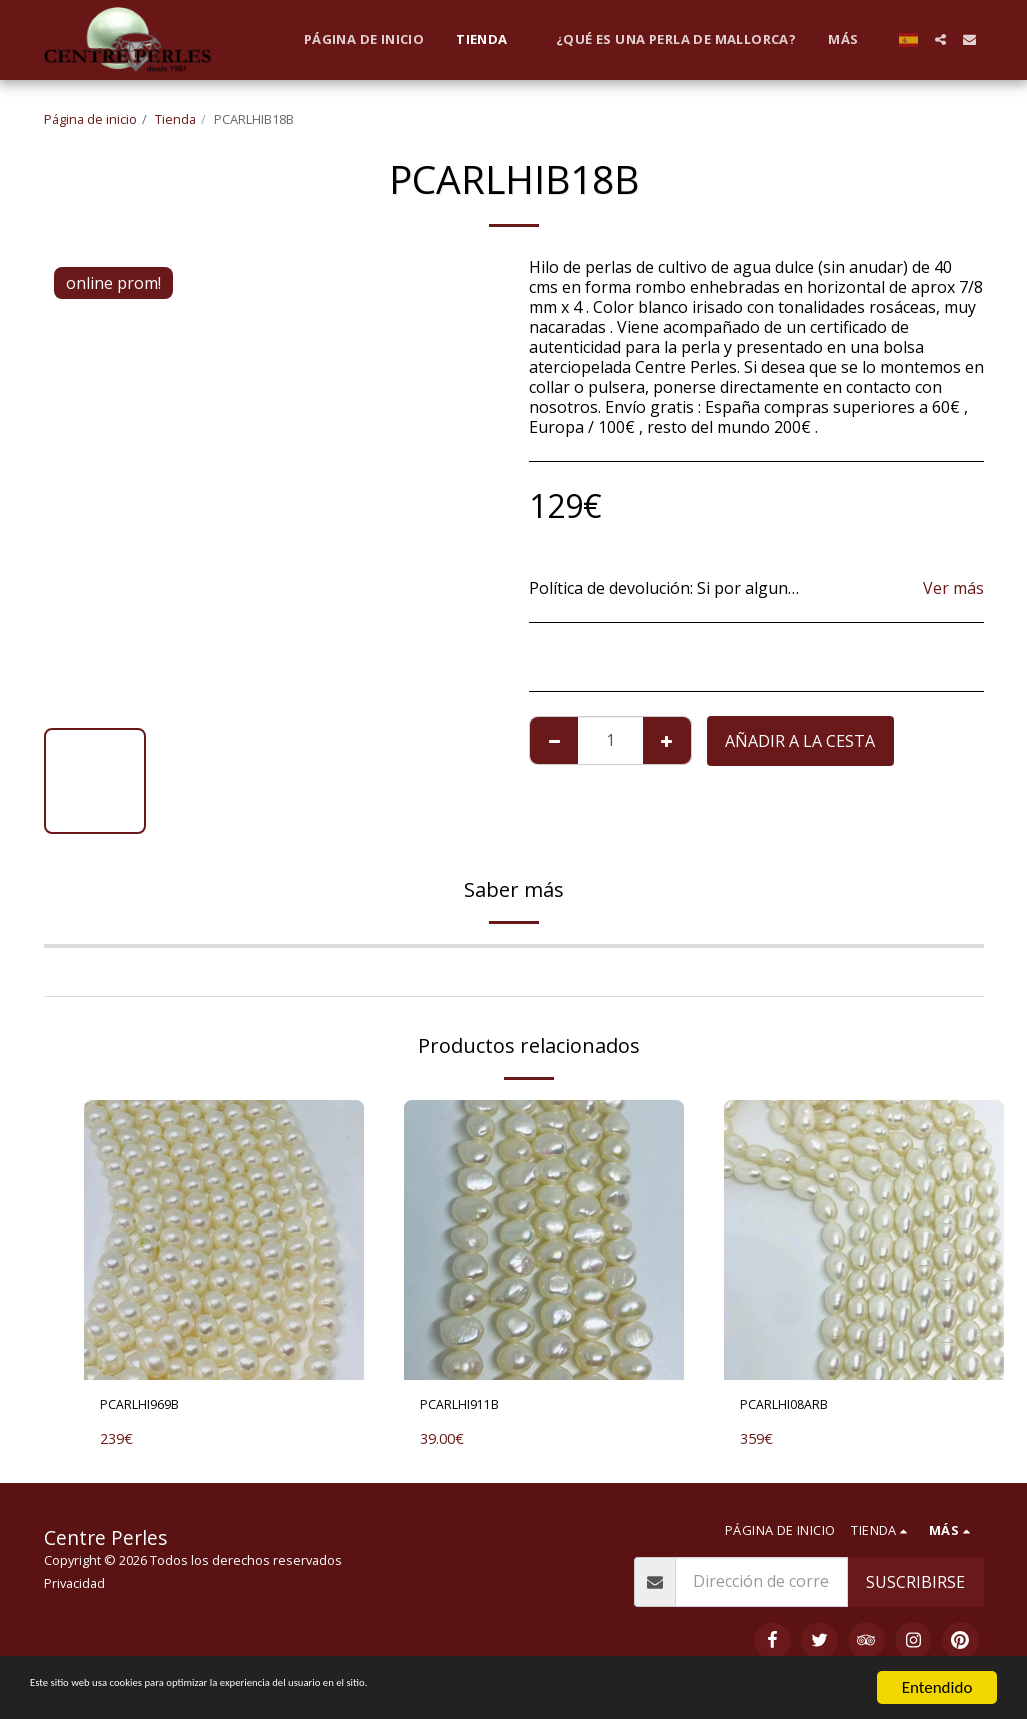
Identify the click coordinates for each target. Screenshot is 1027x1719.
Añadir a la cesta (800, 741)
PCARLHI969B (152, 1408)
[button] (940, 39)
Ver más (953, 588)
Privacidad (74, 1588)
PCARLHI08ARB (797, 1408)
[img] (224, 1240)
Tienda (175, 119)
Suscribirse (915, 1587)
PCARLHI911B (472, 1408)
